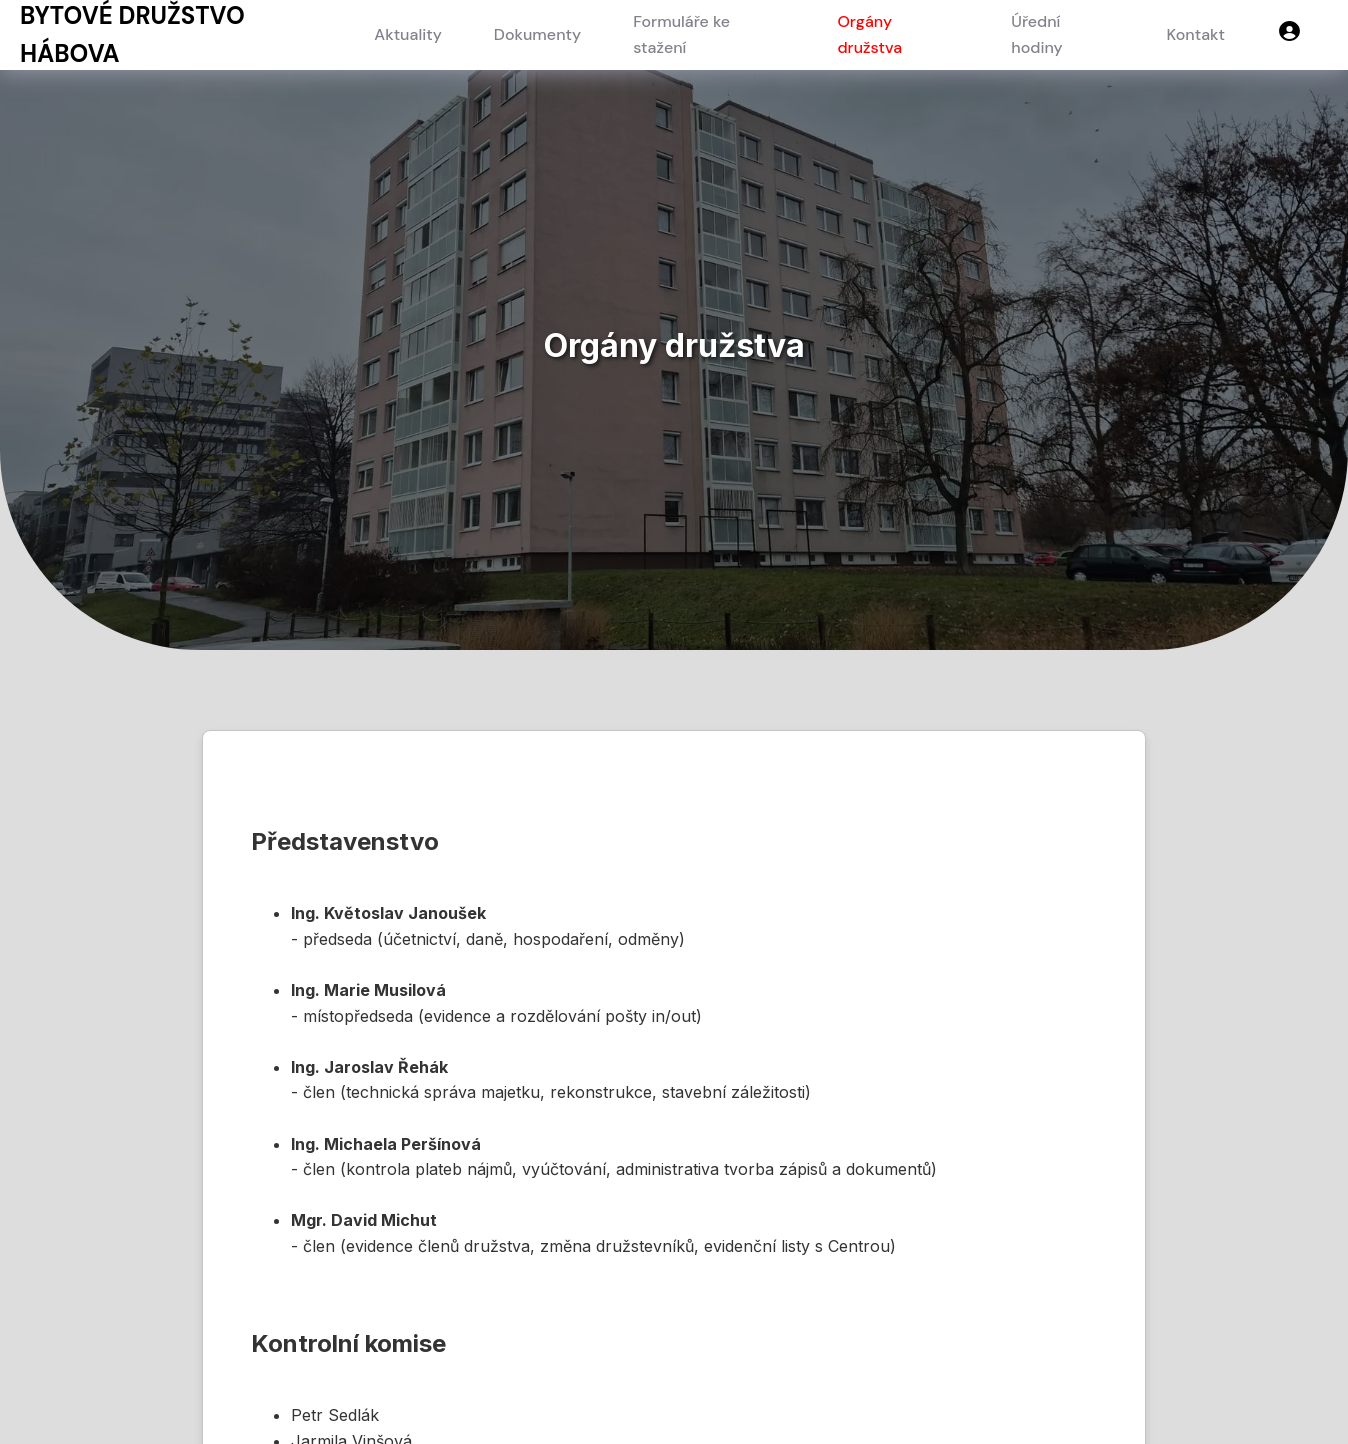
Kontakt (1196, 34)
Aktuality (407, 34)
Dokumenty (537, 34)
